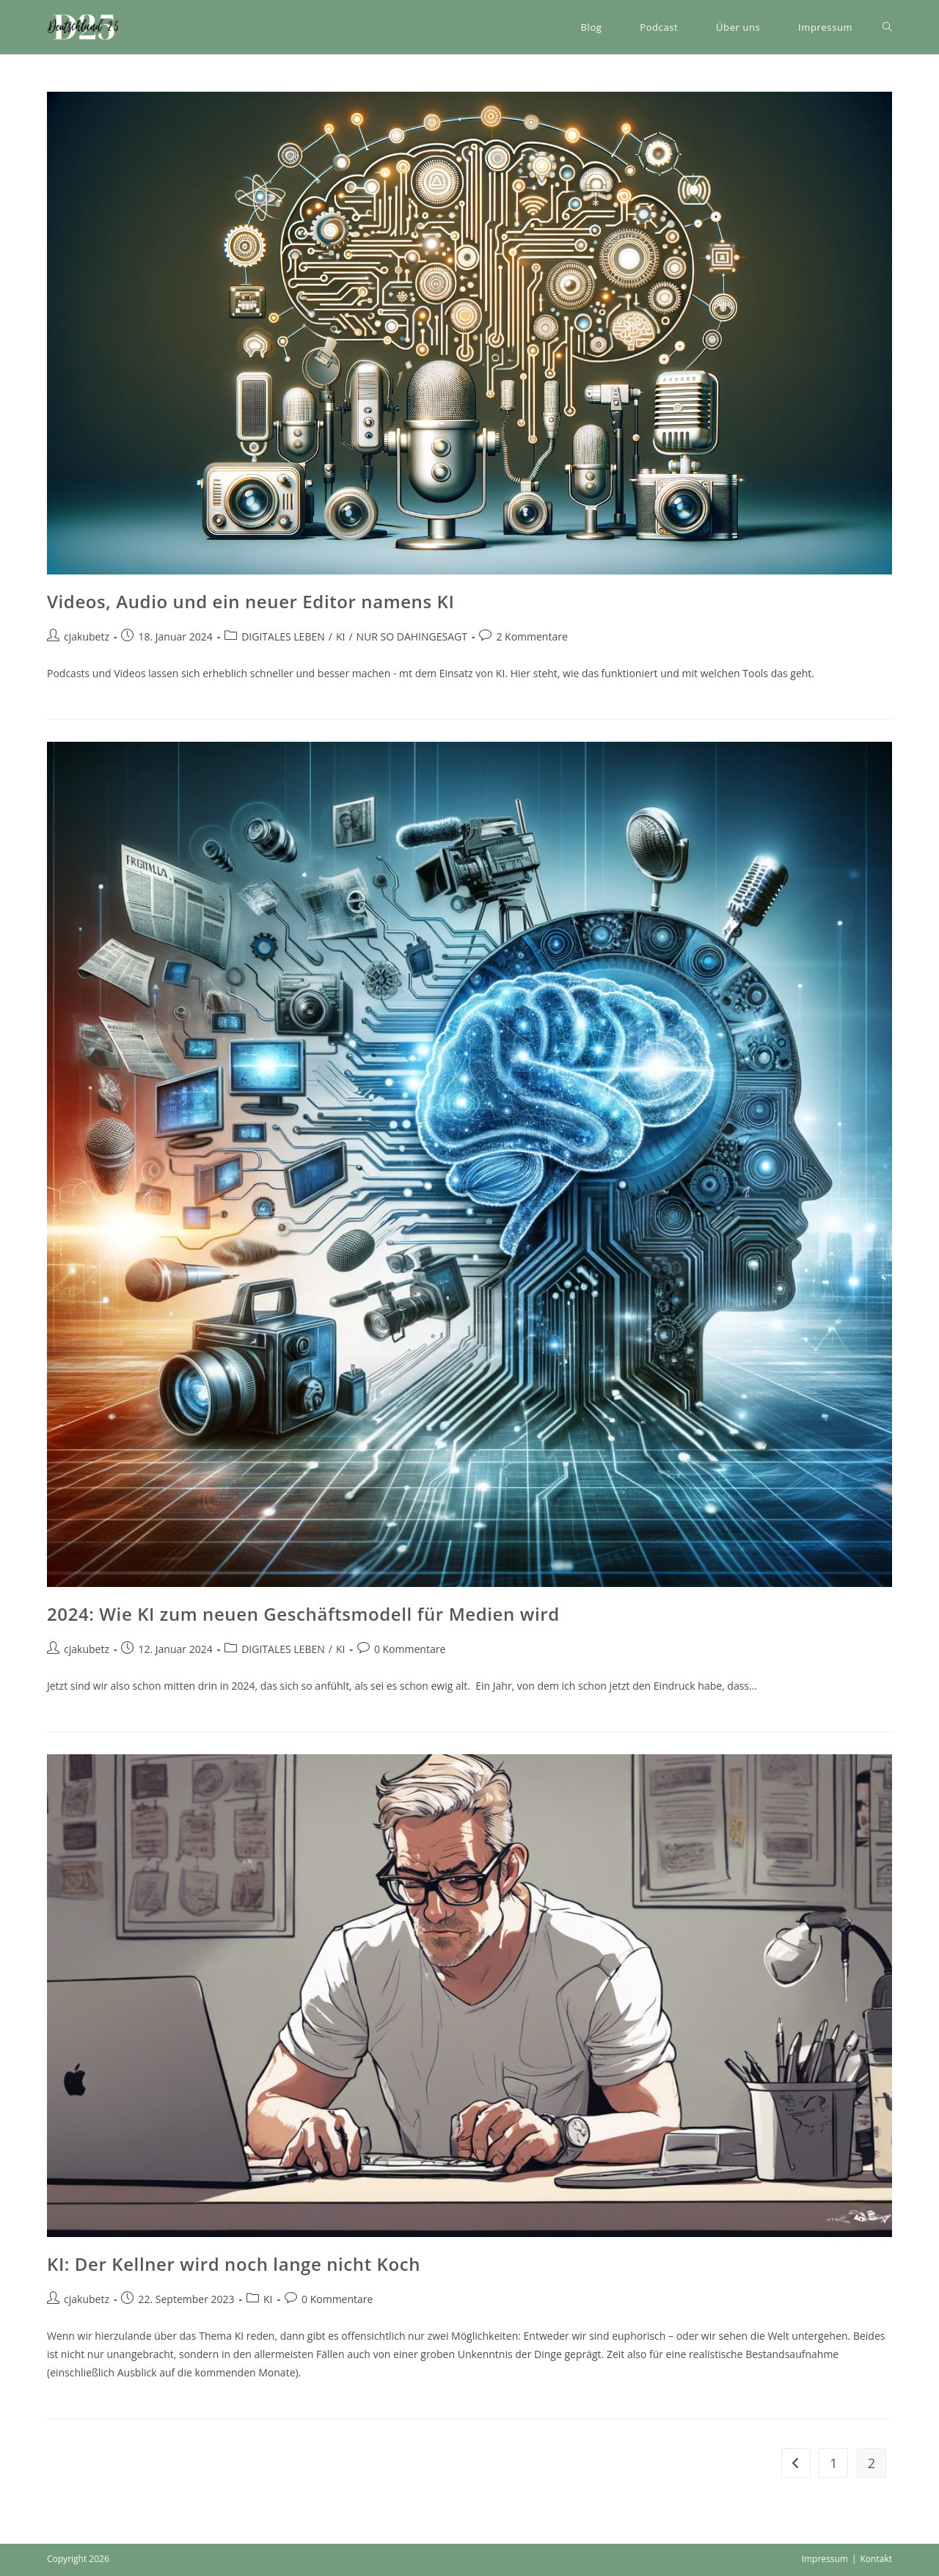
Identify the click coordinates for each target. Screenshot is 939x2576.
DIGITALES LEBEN (283, 636)
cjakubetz (86, 636)
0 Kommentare (409, 1649)
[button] (83, 27)
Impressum (825, 2559)
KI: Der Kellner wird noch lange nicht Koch (233, 2264)
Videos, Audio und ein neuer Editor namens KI (250, 601)
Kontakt (876, 2559)
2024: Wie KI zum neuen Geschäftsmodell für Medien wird (303, 1614)
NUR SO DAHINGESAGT (412, 636)
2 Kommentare (531, 636)
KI (340, 636)
